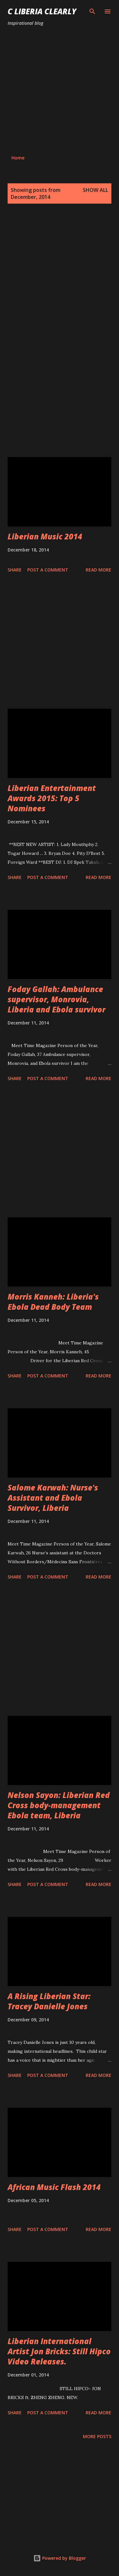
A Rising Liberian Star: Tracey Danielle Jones (49, 2001)
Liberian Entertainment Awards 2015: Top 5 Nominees (52, 798)
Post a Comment (47, 570)
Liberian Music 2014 (45, 536)
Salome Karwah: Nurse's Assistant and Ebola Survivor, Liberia (53, 1497)
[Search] (92, 11)
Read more (98, 570)
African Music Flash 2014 (54, 2187)
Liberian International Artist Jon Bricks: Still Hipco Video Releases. (59, 2351)
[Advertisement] (59, 90)
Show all (95, 189)
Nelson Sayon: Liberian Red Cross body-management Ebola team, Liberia (59, 1805)
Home (17, 158)
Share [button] (15, 570)
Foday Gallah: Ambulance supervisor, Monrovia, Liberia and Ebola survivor (56, 999)
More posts (97, 2436)
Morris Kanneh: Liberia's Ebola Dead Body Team (53, 1301)
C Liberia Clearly (42, 11)
